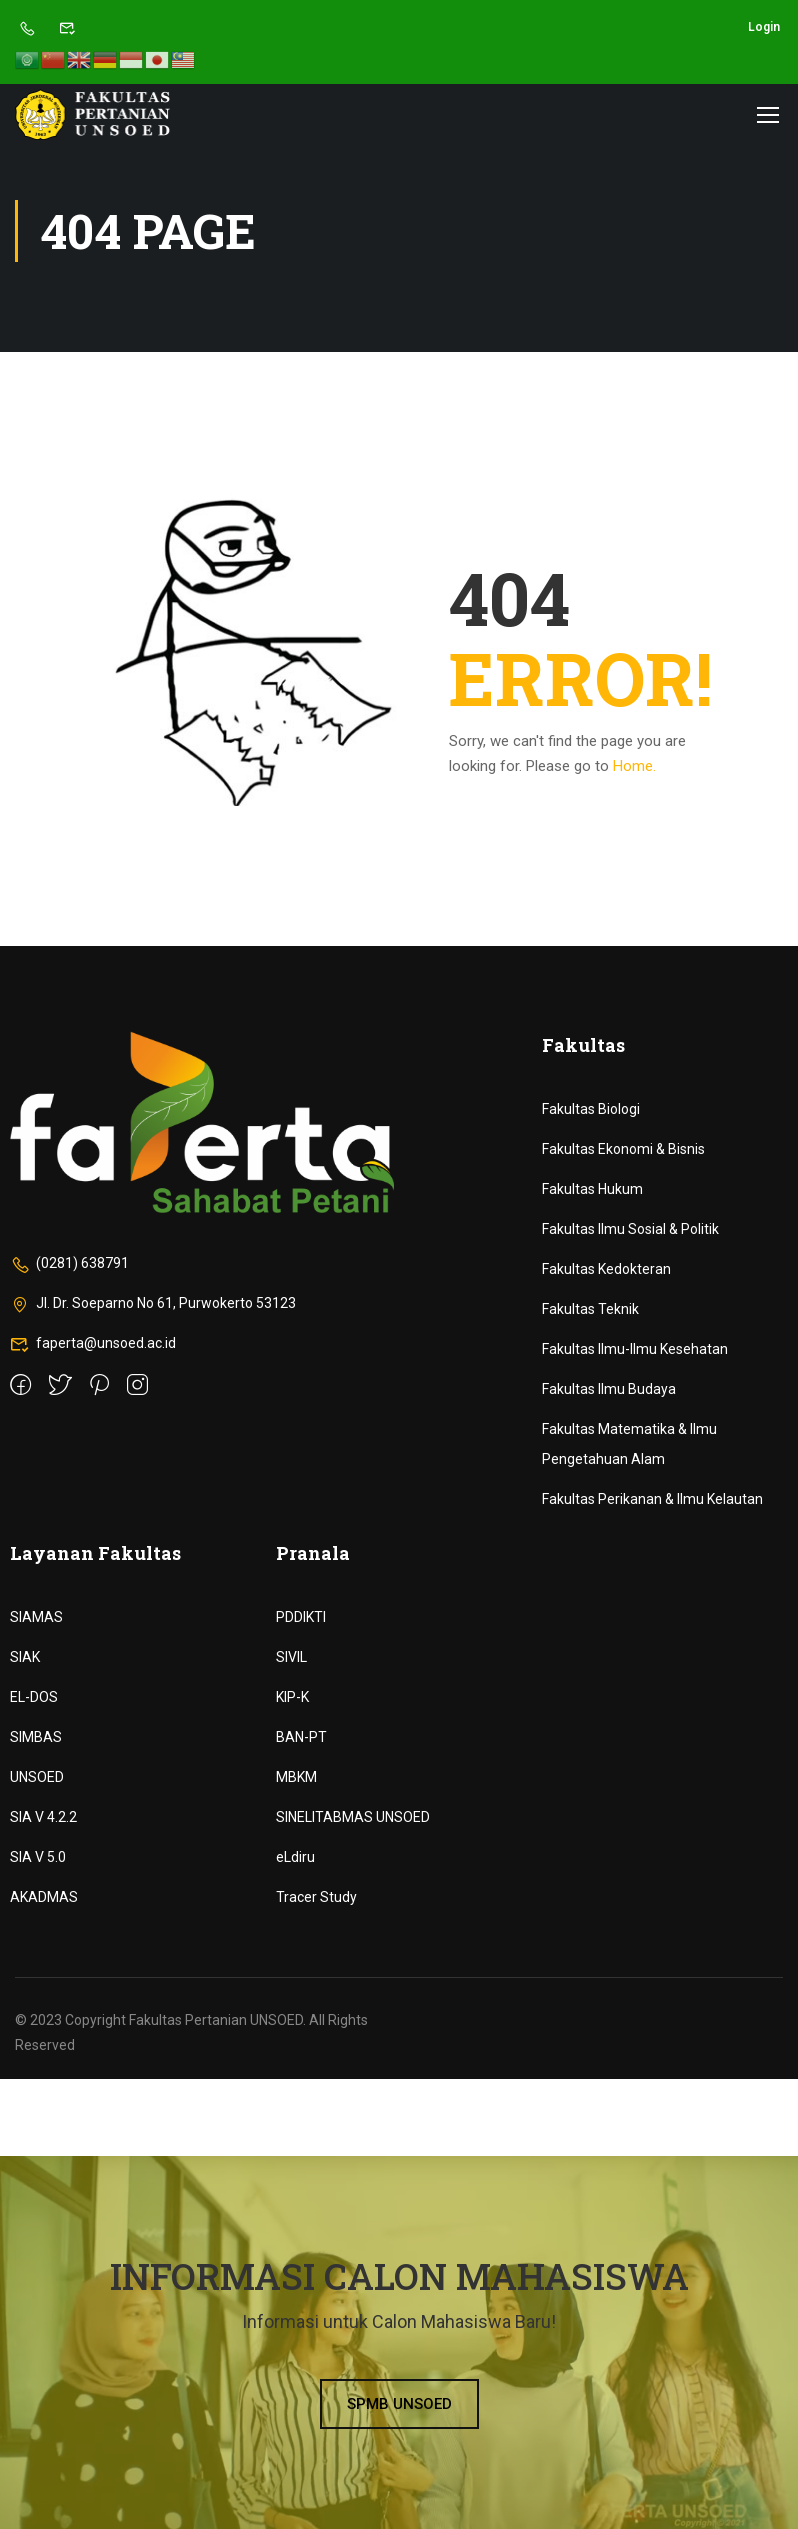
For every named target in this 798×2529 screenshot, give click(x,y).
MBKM (296, 1777)
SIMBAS (36, 1737)
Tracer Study (316, 1897)
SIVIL (291, 1657)
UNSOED (37, 1777)
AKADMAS (44, 1897)
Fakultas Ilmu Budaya (609, 1389)
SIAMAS (36, 1617)
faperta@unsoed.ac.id (93, 1343)
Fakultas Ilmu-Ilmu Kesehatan (635, 1349)
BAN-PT (301, 1737)
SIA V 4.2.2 (43, 1817)
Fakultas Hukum (592, 1189)
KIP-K (292, 1697)
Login (764, 27)
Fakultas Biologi (591, 1109)
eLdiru (295, 1857)
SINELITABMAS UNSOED (353, 1817)
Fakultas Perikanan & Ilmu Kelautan (652, 1499)
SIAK (25, 1657)
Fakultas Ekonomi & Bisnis (623, 1149)
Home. (634, 766)
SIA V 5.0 (38, 1857)
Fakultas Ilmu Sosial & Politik (630, 1229)
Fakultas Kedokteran (606, 1269)
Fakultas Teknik (590, 1309)
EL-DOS (34, 1697)
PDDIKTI (301, 1617)
